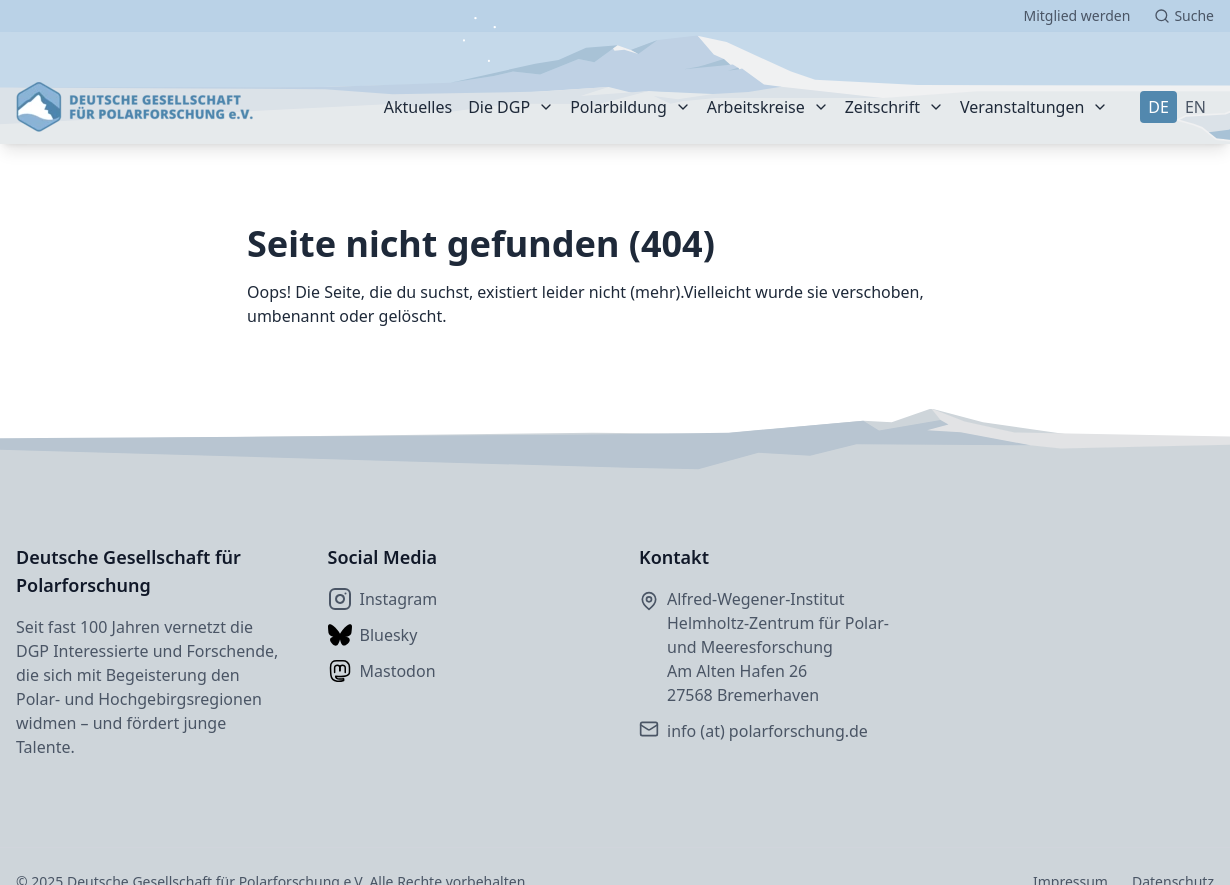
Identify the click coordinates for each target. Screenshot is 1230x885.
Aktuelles (418, 107)
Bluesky (373, 635)
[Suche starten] (1184, 16)
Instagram (383, 599)
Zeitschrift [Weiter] (882, 107)
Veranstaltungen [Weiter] (1022, 107)
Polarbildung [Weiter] (618, 107)
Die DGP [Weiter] (499, 107)
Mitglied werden (1076, 15)
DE (1158, 107)
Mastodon (382, 671)
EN (1195, 107)
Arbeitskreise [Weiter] (756, 107)
